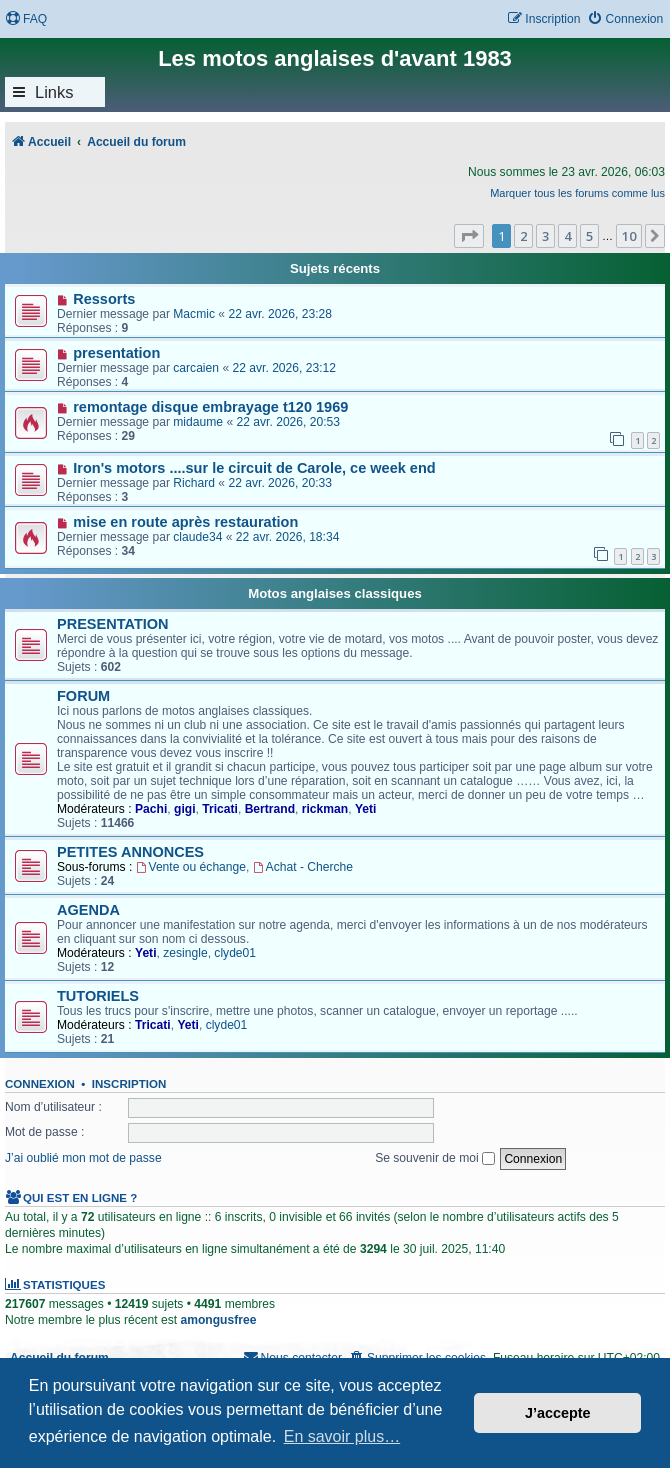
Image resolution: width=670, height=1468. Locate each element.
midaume (198, 422)
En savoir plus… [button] (342, 1436)
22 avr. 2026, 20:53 (289, 422)
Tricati (220, 809)
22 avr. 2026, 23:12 (284, 368)
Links (54, 92)
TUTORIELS (98, 996)
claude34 (197, 537)
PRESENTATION (113, 624)
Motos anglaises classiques (335, 593)
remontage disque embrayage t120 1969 (210, 407)
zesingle (185, 953)
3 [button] (545, 236)
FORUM (83, 696)
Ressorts (104, 299)
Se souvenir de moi (435, 1158)
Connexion (40, 1084)
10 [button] (629, 236)
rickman (325, 809)
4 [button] (567, 236)
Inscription (129, 1084)
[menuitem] (26, 19)
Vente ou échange (191, 867)
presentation (116, 353)
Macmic (194, 314)
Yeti (366, 809)
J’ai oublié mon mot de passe (83, 1158)
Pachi (151, 809)
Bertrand (270, 809)
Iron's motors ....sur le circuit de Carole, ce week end (254, 468)
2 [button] (523, 236)
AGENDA (88, 910)
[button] (469, 236)
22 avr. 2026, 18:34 (288, 537)
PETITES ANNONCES (130, 852)
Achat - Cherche (303, 867)
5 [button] (589, 236)
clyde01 (235, 953)
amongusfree (218, 1320)
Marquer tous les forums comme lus (577, 193)
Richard (194, 483)
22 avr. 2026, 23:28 (280, 314)
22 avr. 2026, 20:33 (280, 483)
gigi (185, 809)
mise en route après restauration (185, 522)
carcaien (196, 368)
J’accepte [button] (558, 1413)
